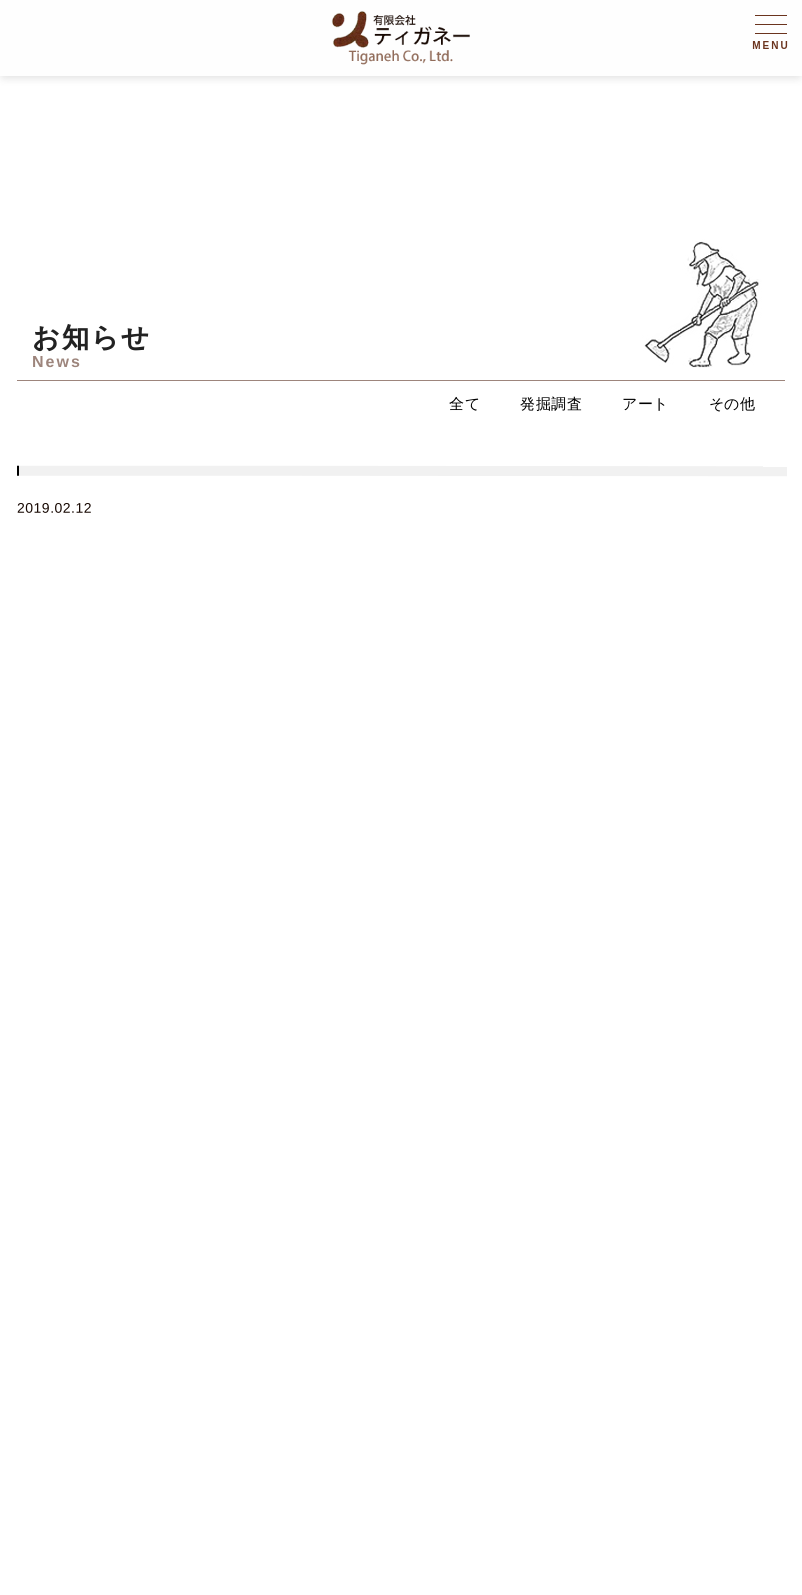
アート (645, 403)
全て (464, 403)
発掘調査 (551, 403)
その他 (732, 403)
